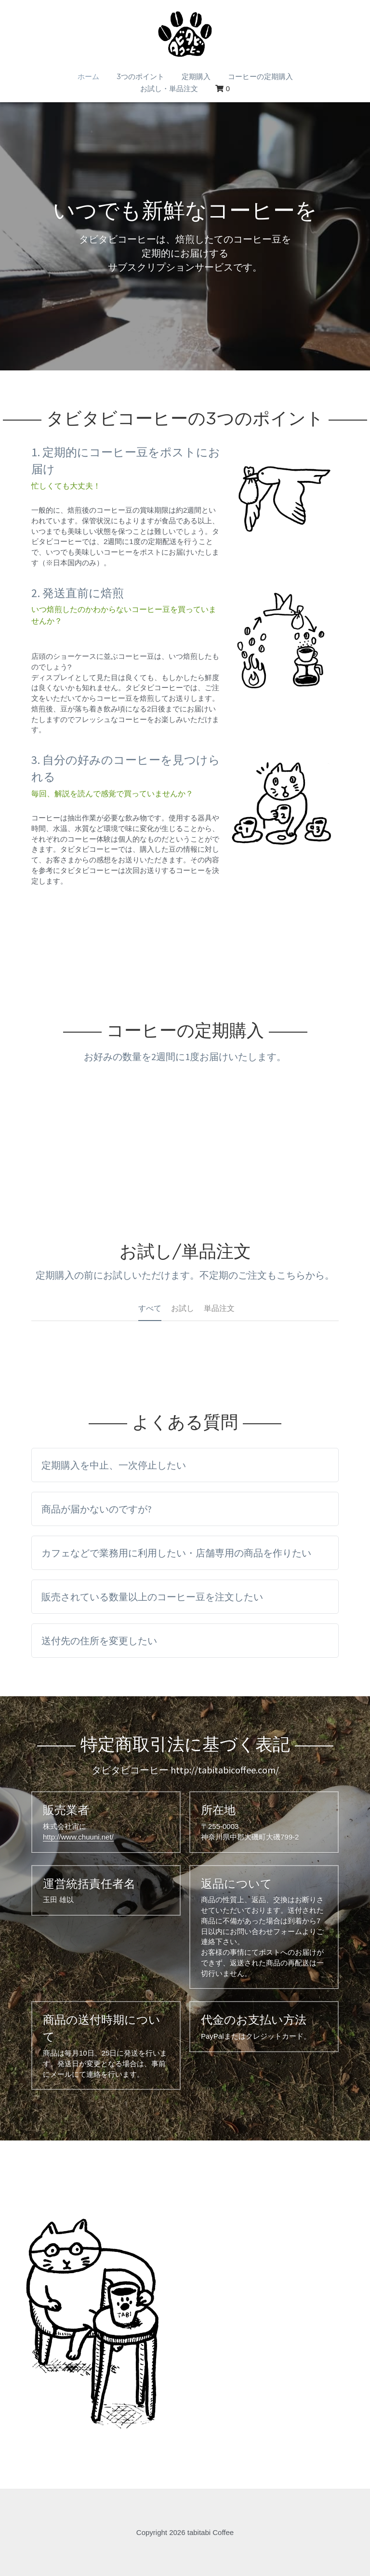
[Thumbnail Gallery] (92, 2313)
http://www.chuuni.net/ (78, 1837)
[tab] (185, 1465)
